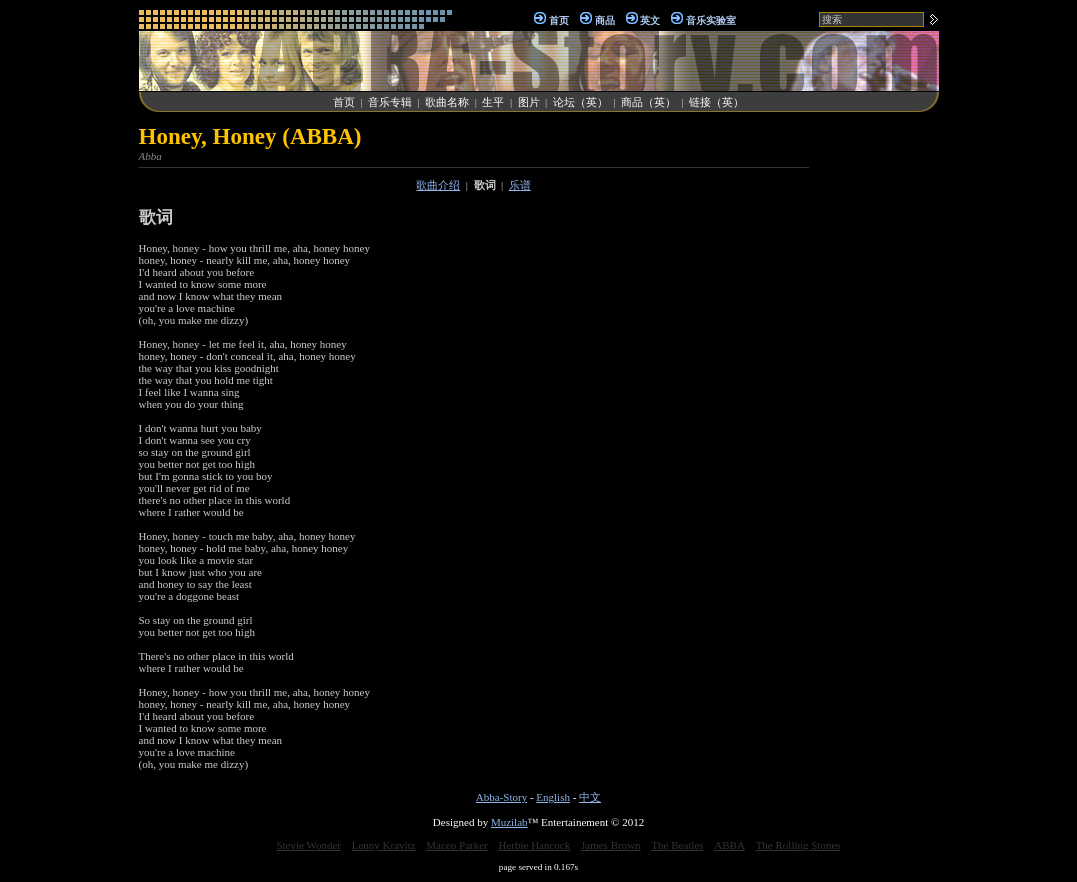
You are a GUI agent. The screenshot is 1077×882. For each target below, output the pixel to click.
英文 (650, 20)
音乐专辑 (390, 102)
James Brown (611, 845)
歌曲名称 (447, 102)
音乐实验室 (711, 20)
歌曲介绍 (438, 185)
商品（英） (648, 102)
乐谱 (520, 185)
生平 (493, 102)
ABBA (729, 845)
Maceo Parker (456, 845)
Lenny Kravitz (384, 845)
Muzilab (509, 822)
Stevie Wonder (308, 845)
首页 (559, 20)
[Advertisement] (879, 424)
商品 (605, 20)
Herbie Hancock (534, 845)
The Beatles (677, 845)
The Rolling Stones (798, 845)
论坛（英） (580, 102)
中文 (590, 797)
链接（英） (716, 102)
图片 (529, 102)
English (553, 797)
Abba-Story (501, 797)
